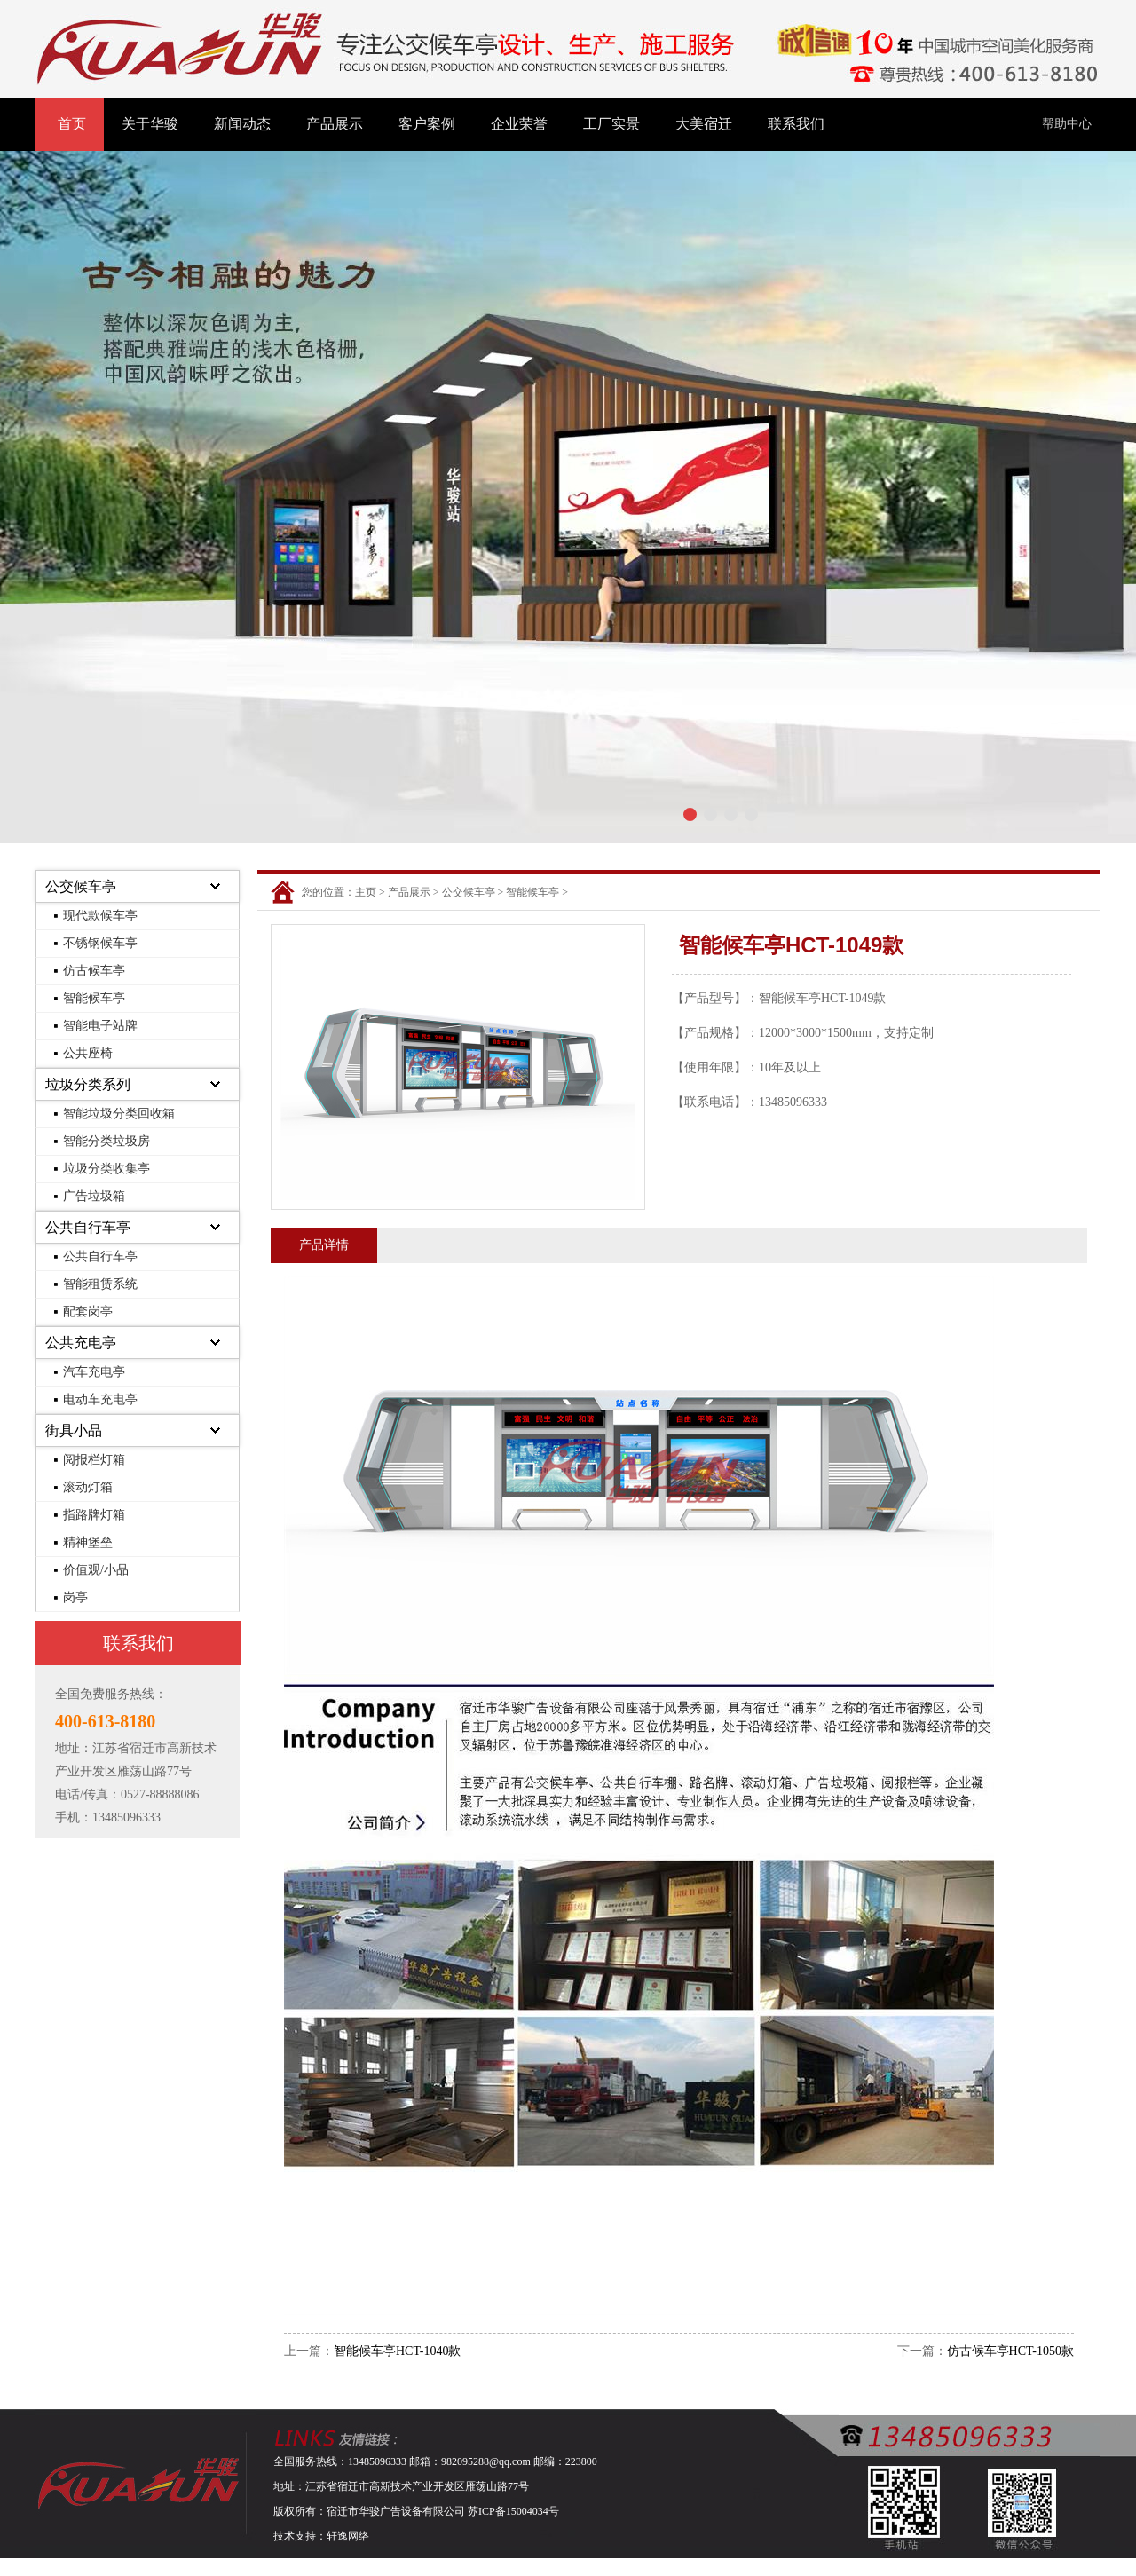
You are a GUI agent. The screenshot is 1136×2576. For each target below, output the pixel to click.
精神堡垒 (88, 1542)
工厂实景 (611, 123)
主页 (365, 892)
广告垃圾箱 (94, 1196)
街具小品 (73, 1430)
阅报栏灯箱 (94, 1459)
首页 (72, 123)
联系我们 (796, 123)
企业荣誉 (519, 123)
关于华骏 (150, 123)
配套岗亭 (88, 1311)
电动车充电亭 (100, 1399)
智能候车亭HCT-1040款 (397, 2351)
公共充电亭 (80, 1342)
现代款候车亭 (100, 915)
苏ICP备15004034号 (513, 2511)
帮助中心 (1067, 123)
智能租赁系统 (100, 1284)
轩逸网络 (348, 2536)
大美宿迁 (703, 123)
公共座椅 (88, 1053)
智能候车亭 (94, 998)
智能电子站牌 (100, 1025)
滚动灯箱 (88, 1487)
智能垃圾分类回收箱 (119, 1113)
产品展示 (334, 123)
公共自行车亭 (87, 1227)
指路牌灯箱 (94, 1514)
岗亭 (75, 1597)
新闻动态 (242, 123)
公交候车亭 (80, 886)
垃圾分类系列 (87, 1084)
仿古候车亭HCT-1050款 (1010, 2351)
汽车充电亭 (94, 1372)
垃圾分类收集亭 (106, 1168)
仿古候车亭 (94, 970)
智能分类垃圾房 (106, 1141)
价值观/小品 (96, 1569)
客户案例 (426, 123)
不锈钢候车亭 (100, 943)
